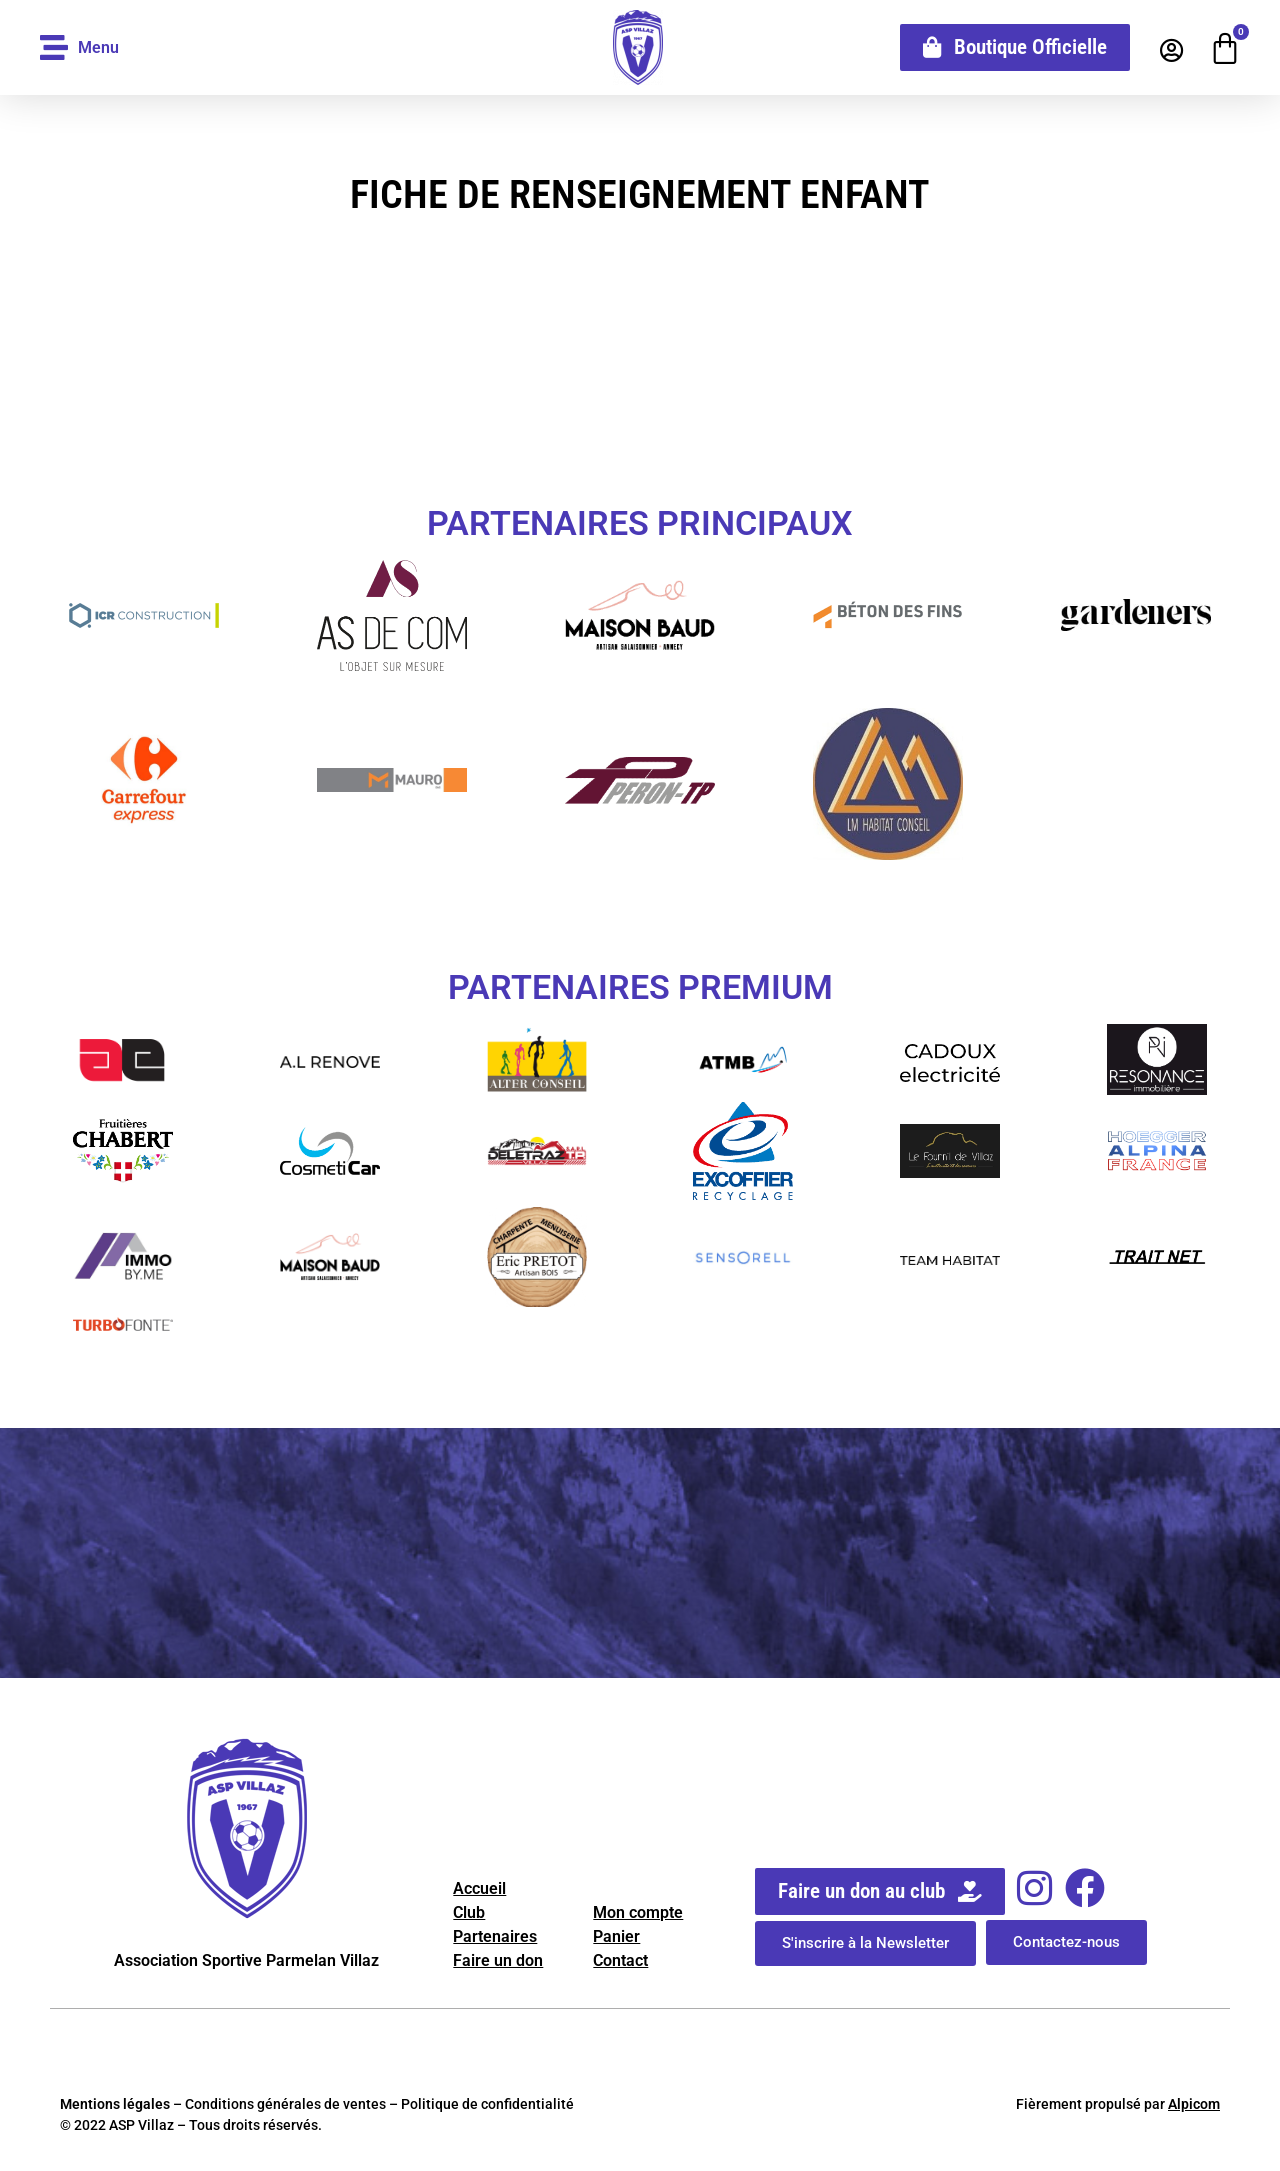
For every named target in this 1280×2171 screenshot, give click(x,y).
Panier (616, 1936)
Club (469, 1912)
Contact (620, 1960)
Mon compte (638, 1912)
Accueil (479, 1888)
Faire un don (498, 1960)
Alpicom (1194, 2104)
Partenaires (495, 1936)
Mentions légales (115, 2104)
